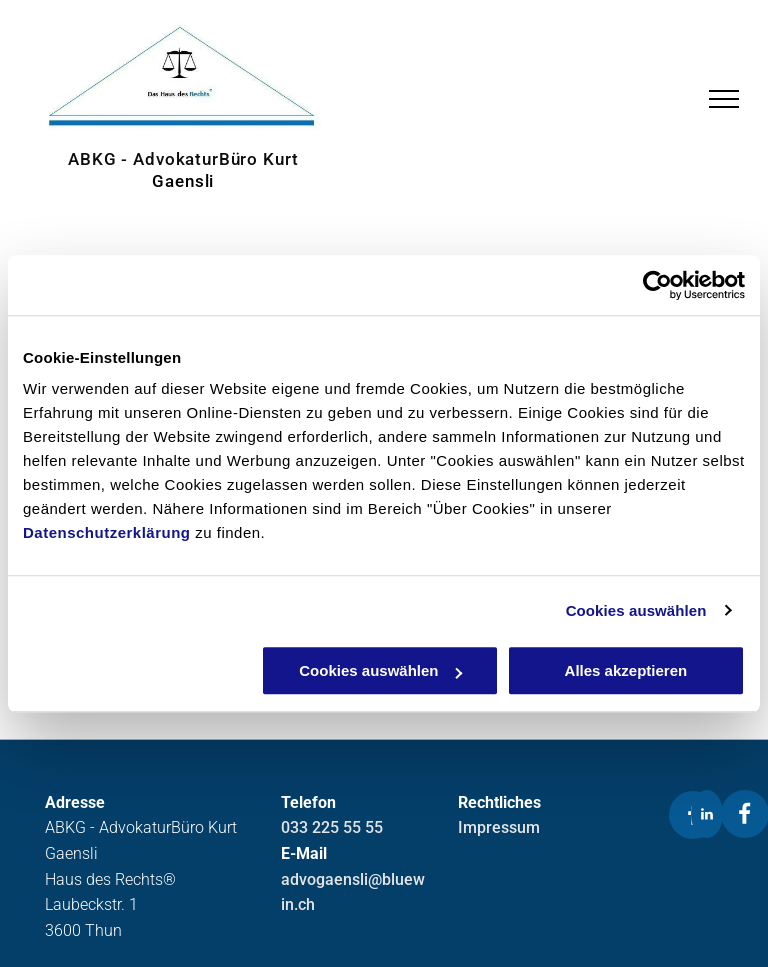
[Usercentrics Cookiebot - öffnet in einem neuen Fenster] (657, 285)
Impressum (499, 827)
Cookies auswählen (636, 610)
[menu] (724, 99)
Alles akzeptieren (626, 670)
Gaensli (183, 181)
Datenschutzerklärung (107, 532)
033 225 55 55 (332, 827)
